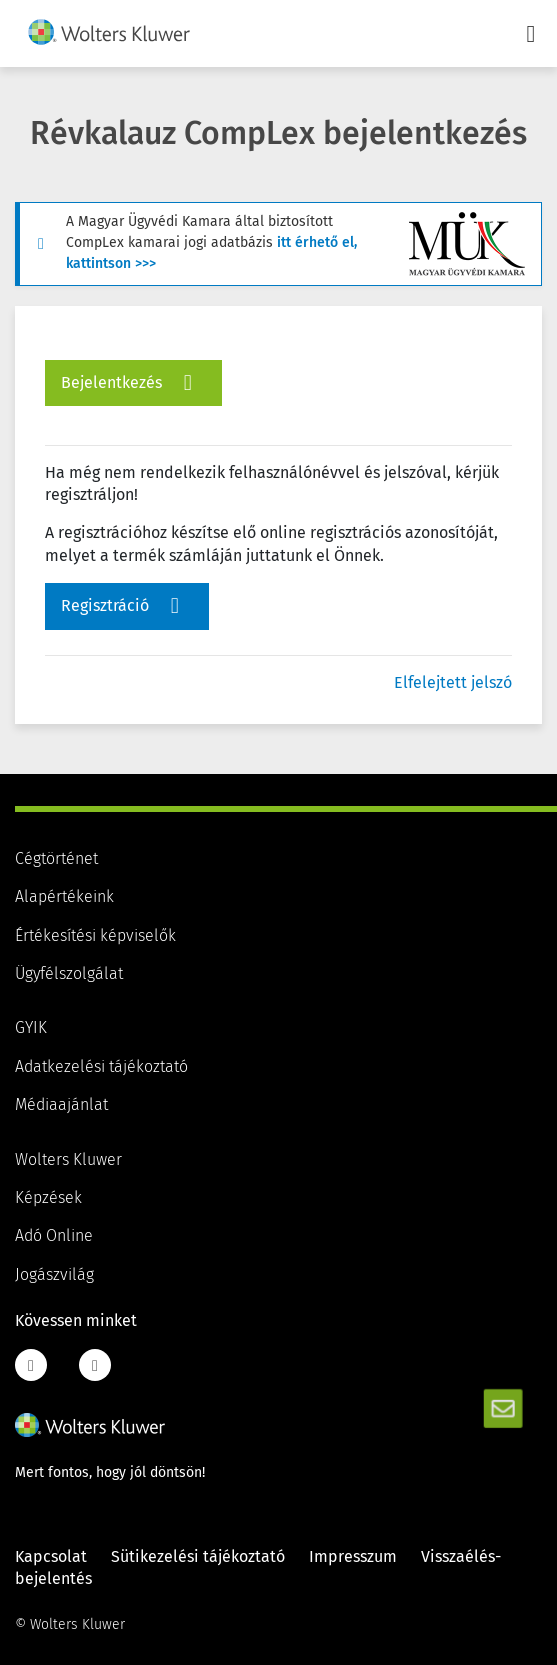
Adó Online (54, 1236)
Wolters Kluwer (68, 1160)
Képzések (48, 1198)
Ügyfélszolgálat (69, 974)
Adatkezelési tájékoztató (101, 1067)
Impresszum (353, 1557)
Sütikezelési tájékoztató (198, 1557)
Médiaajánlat (61, 1105)
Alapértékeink (64, 897)
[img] (109, 32)
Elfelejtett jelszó (453, 683)
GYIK (31, 1028)
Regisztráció (125, 606)
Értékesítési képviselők (95, 936)
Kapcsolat (51, 1557)
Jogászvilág (54, 1275)
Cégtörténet (56, 859)
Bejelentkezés (131, 383)
